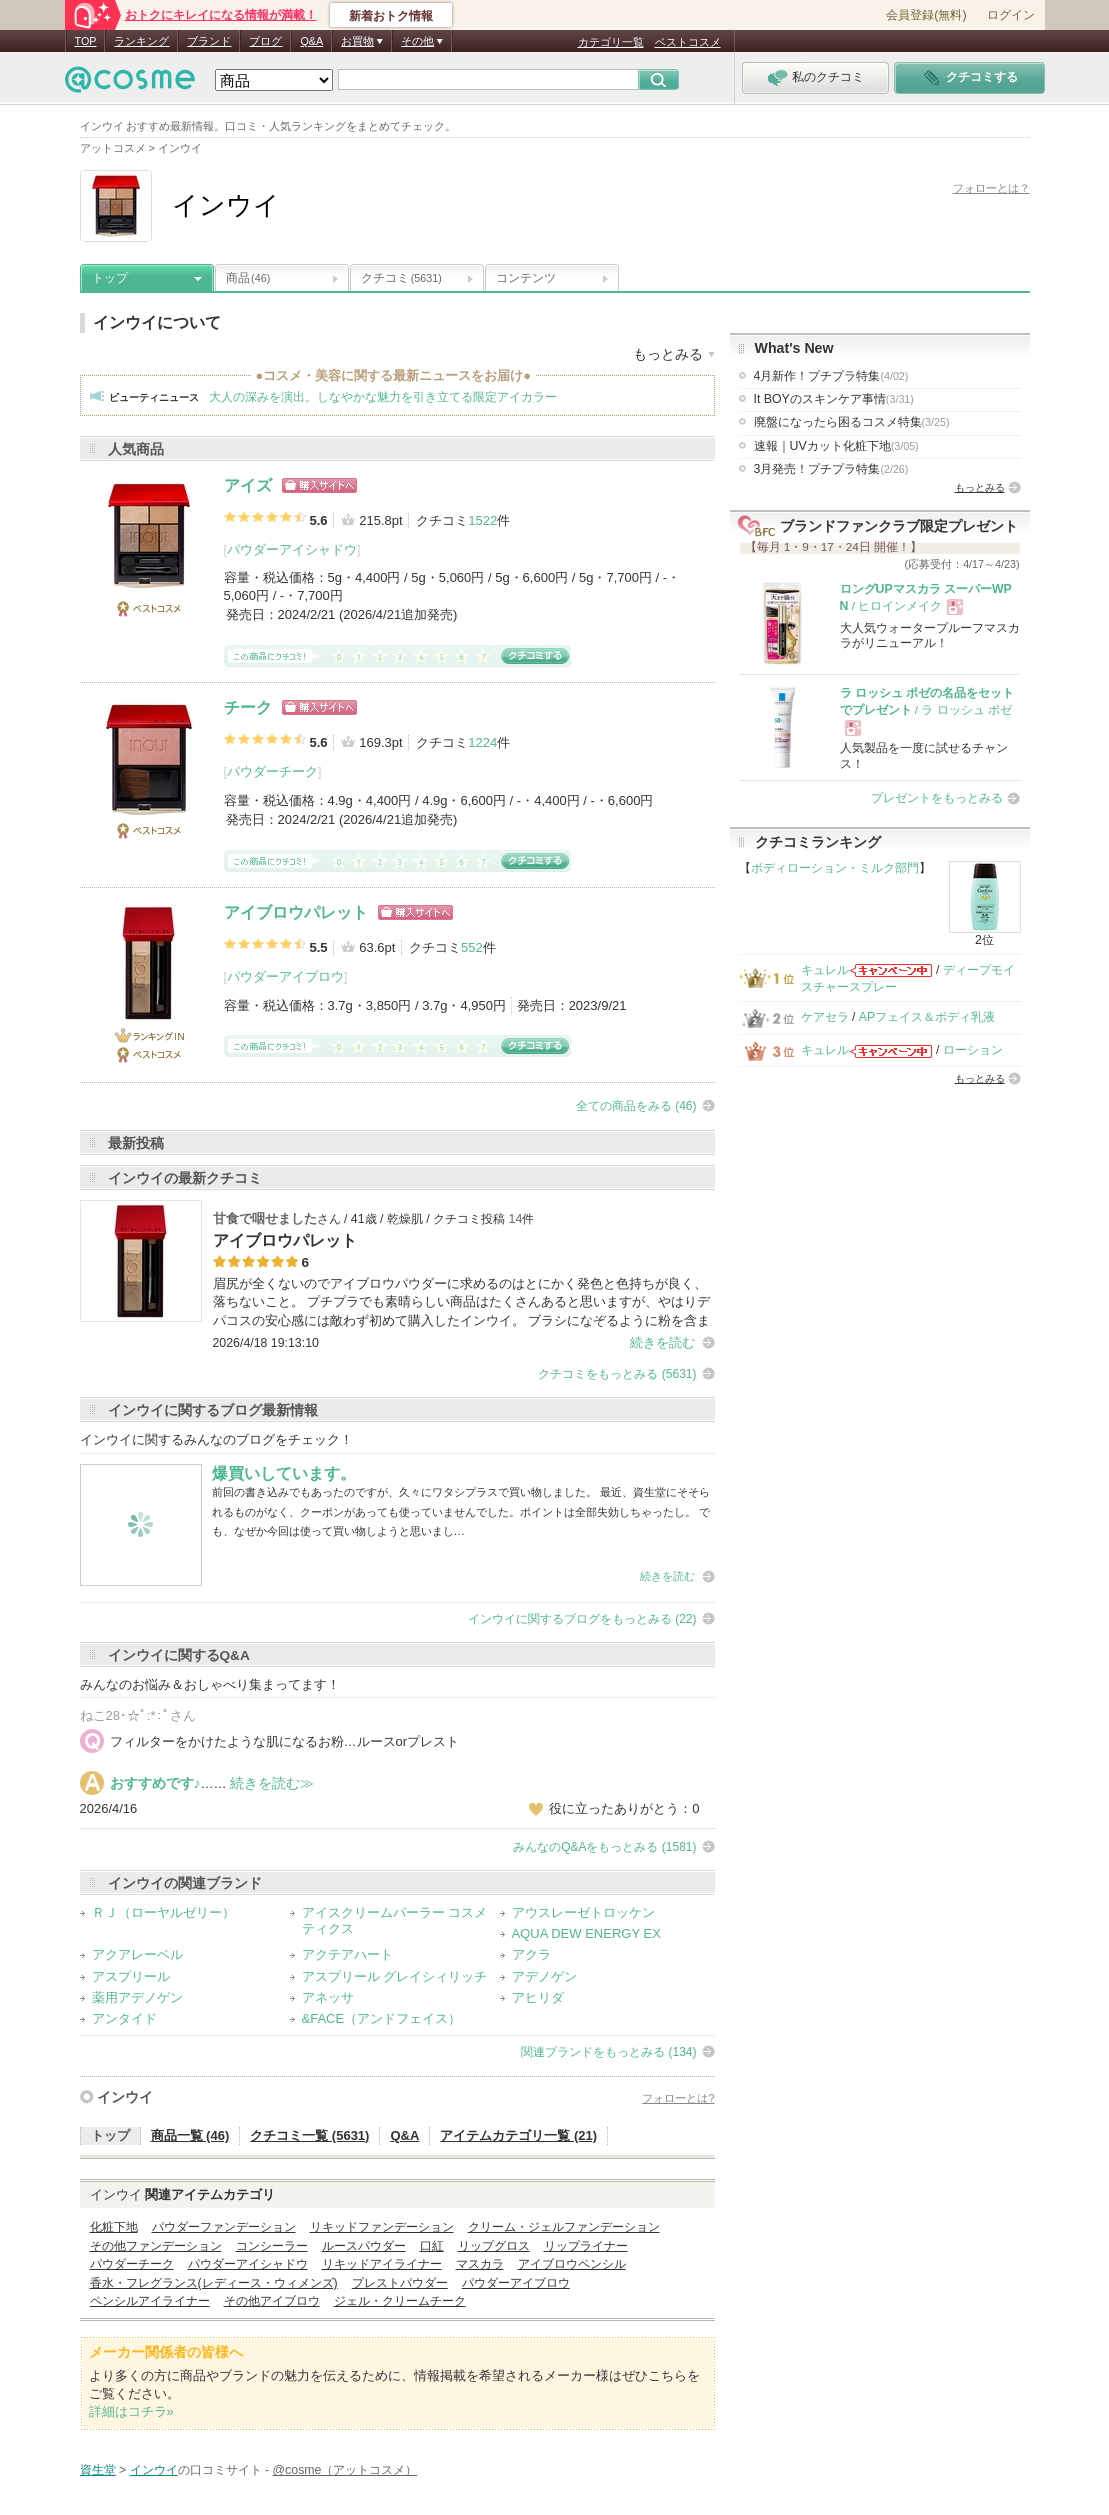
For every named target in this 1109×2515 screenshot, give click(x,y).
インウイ (125, 2097)
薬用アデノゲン (137, 1997)
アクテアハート (347, 1954)
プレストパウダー (400, 2283)
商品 (248, 278)
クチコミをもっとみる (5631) (617, 1374)
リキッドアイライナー (382, 2264)
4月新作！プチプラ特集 (831, 376)
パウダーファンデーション (224, 2227)
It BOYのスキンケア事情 (834, 399)
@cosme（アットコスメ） (345, 2470)
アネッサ (328, 1997)
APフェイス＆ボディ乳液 (927, 1017)
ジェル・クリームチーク (400, 2301)
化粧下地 (114, 2227)
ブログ (265, 41)
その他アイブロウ (272, 2301)
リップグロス (494, 2246)
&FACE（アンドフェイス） (382, 2018)
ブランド (209, 41)
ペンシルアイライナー (150, 2301)
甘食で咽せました (265, 1218)
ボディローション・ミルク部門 (835, 868)
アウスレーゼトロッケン (583, 1912)
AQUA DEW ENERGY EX (586, 1933)
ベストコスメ (688, 42)
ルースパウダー (364, 2246)
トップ (110, 278)
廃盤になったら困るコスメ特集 (852, 422)
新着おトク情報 (391, 16)
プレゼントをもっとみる (937, 798)
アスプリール (131, 1976)
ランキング (141, 41)
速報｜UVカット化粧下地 (836, 446)
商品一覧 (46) (190, 2135)
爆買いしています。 (284, 1473)
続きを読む (662, 1342)
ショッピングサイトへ (319, 485)
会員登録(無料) (926, 15)
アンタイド (124, 2018)
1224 (482, 742)
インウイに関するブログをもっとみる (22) (582, 1619)
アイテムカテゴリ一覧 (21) (518, 2135)
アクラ (531, 1954)
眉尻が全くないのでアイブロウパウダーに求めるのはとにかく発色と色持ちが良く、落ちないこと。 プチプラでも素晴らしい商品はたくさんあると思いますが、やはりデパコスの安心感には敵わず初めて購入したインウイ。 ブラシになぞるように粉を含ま (462, 1301)
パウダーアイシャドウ (292, 549)
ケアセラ (825, 1017)
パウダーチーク (272, 771)
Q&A (311, 41)
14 (516, 1219)
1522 (482, 520)
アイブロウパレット (296, 912)
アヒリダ (538, 1997)
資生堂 (98, 2470)
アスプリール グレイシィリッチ (395, 1976)
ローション (973, 1050)
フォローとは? (678, 2098)
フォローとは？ (991, 188)
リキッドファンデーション (382, 2227)
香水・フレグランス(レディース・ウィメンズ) (214, 2283)
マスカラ (480, 2264)
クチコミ (401, 278)
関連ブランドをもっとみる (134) (608, 2052)
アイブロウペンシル (572, 2264)
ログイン (1011, 15)
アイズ (248, 485)
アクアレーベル (137, 1954)
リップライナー (586, 2246)
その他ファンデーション (156, 2246)
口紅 (432, 2246)
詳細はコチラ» (131, 2411)
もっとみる (980, 487)
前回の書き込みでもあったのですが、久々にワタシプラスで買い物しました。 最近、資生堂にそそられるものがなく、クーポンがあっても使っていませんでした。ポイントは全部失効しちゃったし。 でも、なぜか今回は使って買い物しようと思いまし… (461, 1511)
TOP (86, 41)
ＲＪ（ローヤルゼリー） (163, 1912)
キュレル (825, 970)
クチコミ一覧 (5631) (309, 2135)
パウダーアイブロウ (285, 976)
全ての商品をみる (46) (636, 1106)
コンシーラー (272, 2246)
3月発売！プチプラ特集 (831, 469)
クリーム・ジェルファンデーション (564, 2227)
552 (472, 947)
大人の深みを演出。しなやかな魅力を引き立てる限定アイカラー (383, 397)
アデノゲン (544, 1976)
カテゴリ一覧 (611, 42)
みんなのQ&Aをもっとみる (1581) (604, 1847)
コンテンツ (526, 278)
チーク (248, 707)
